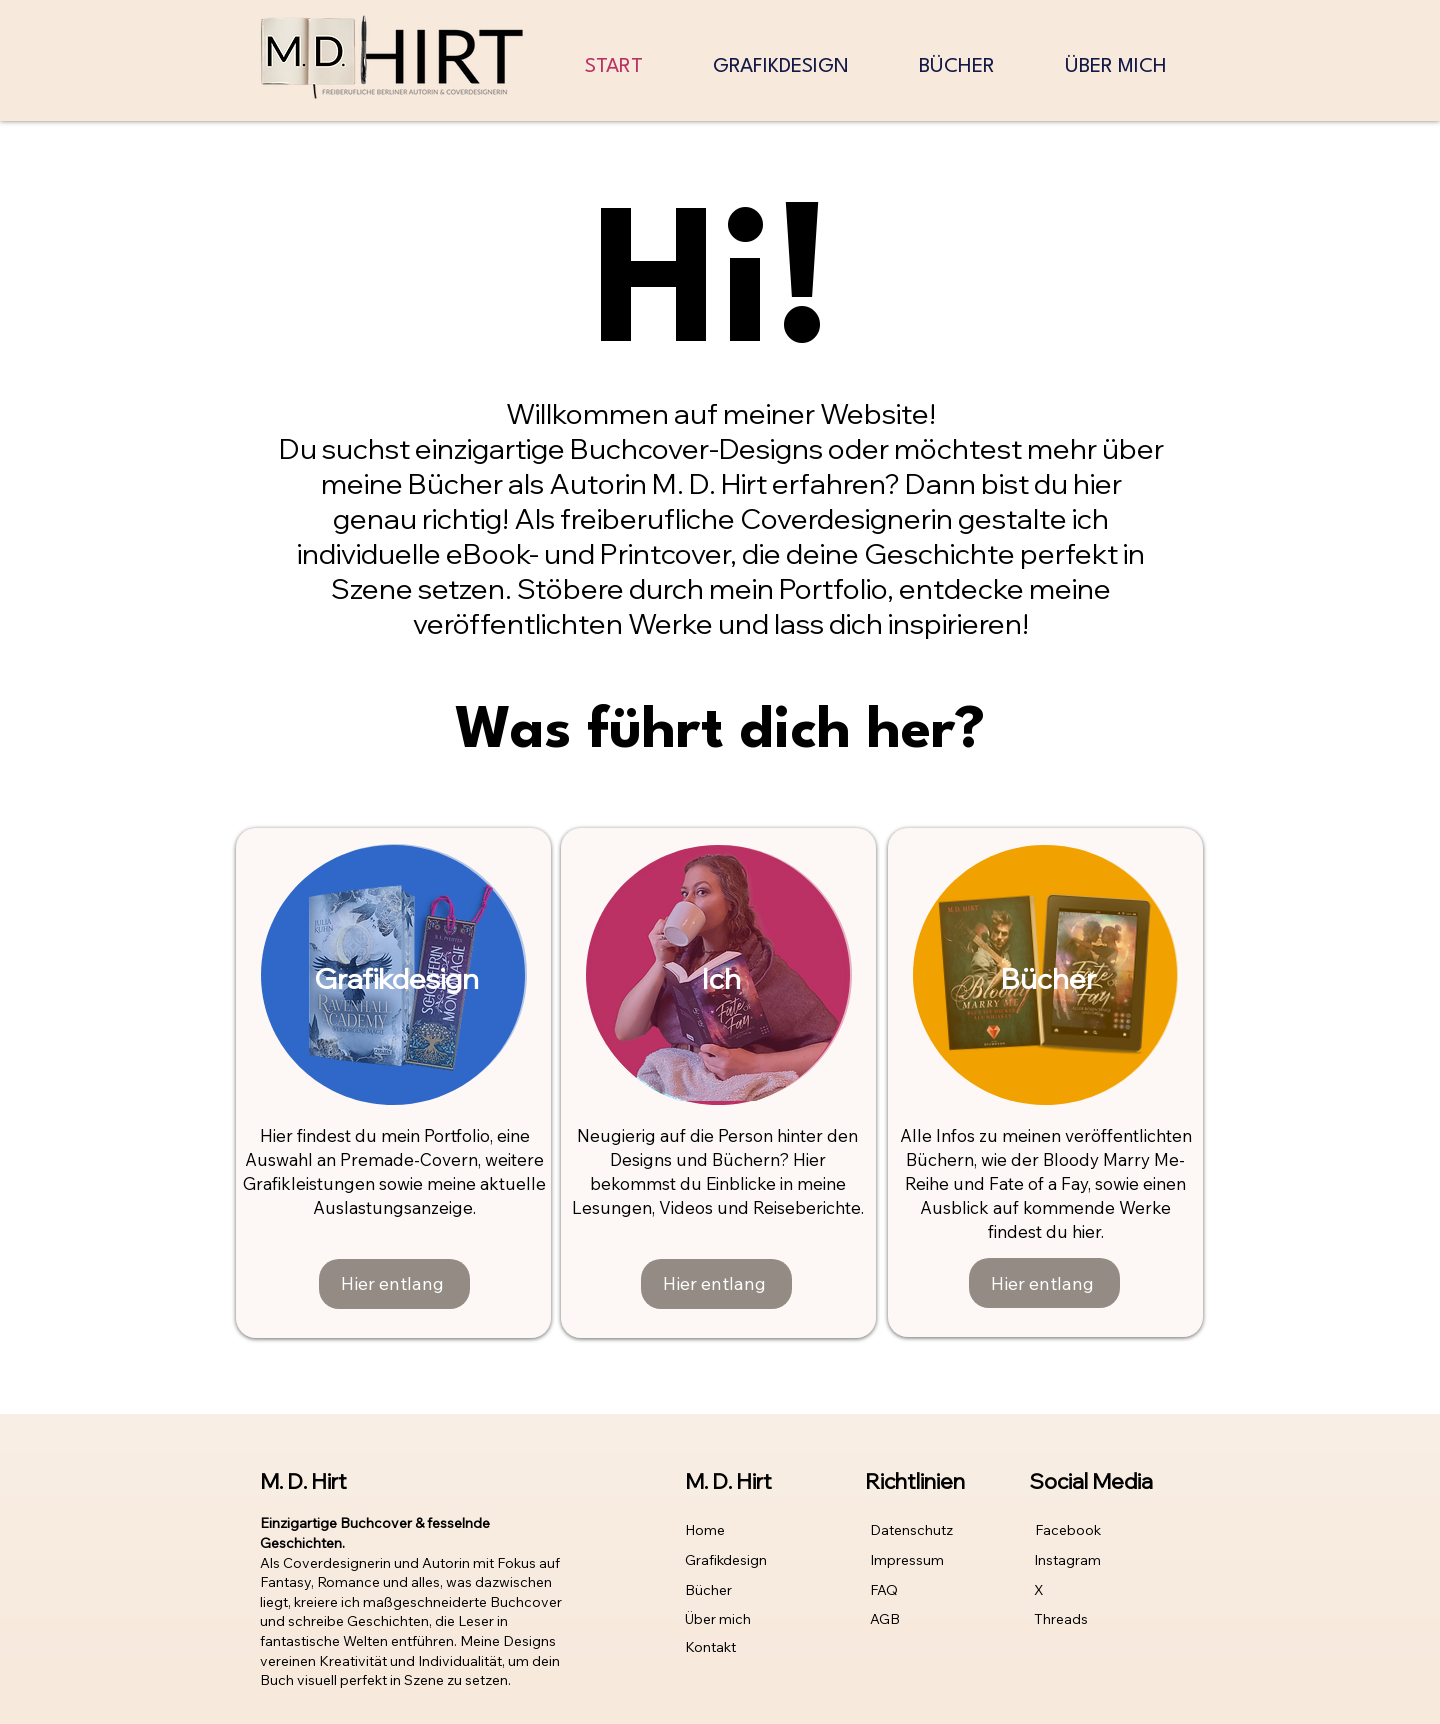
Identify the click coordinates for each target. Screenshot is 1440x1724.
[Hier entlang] (394, 1284)
